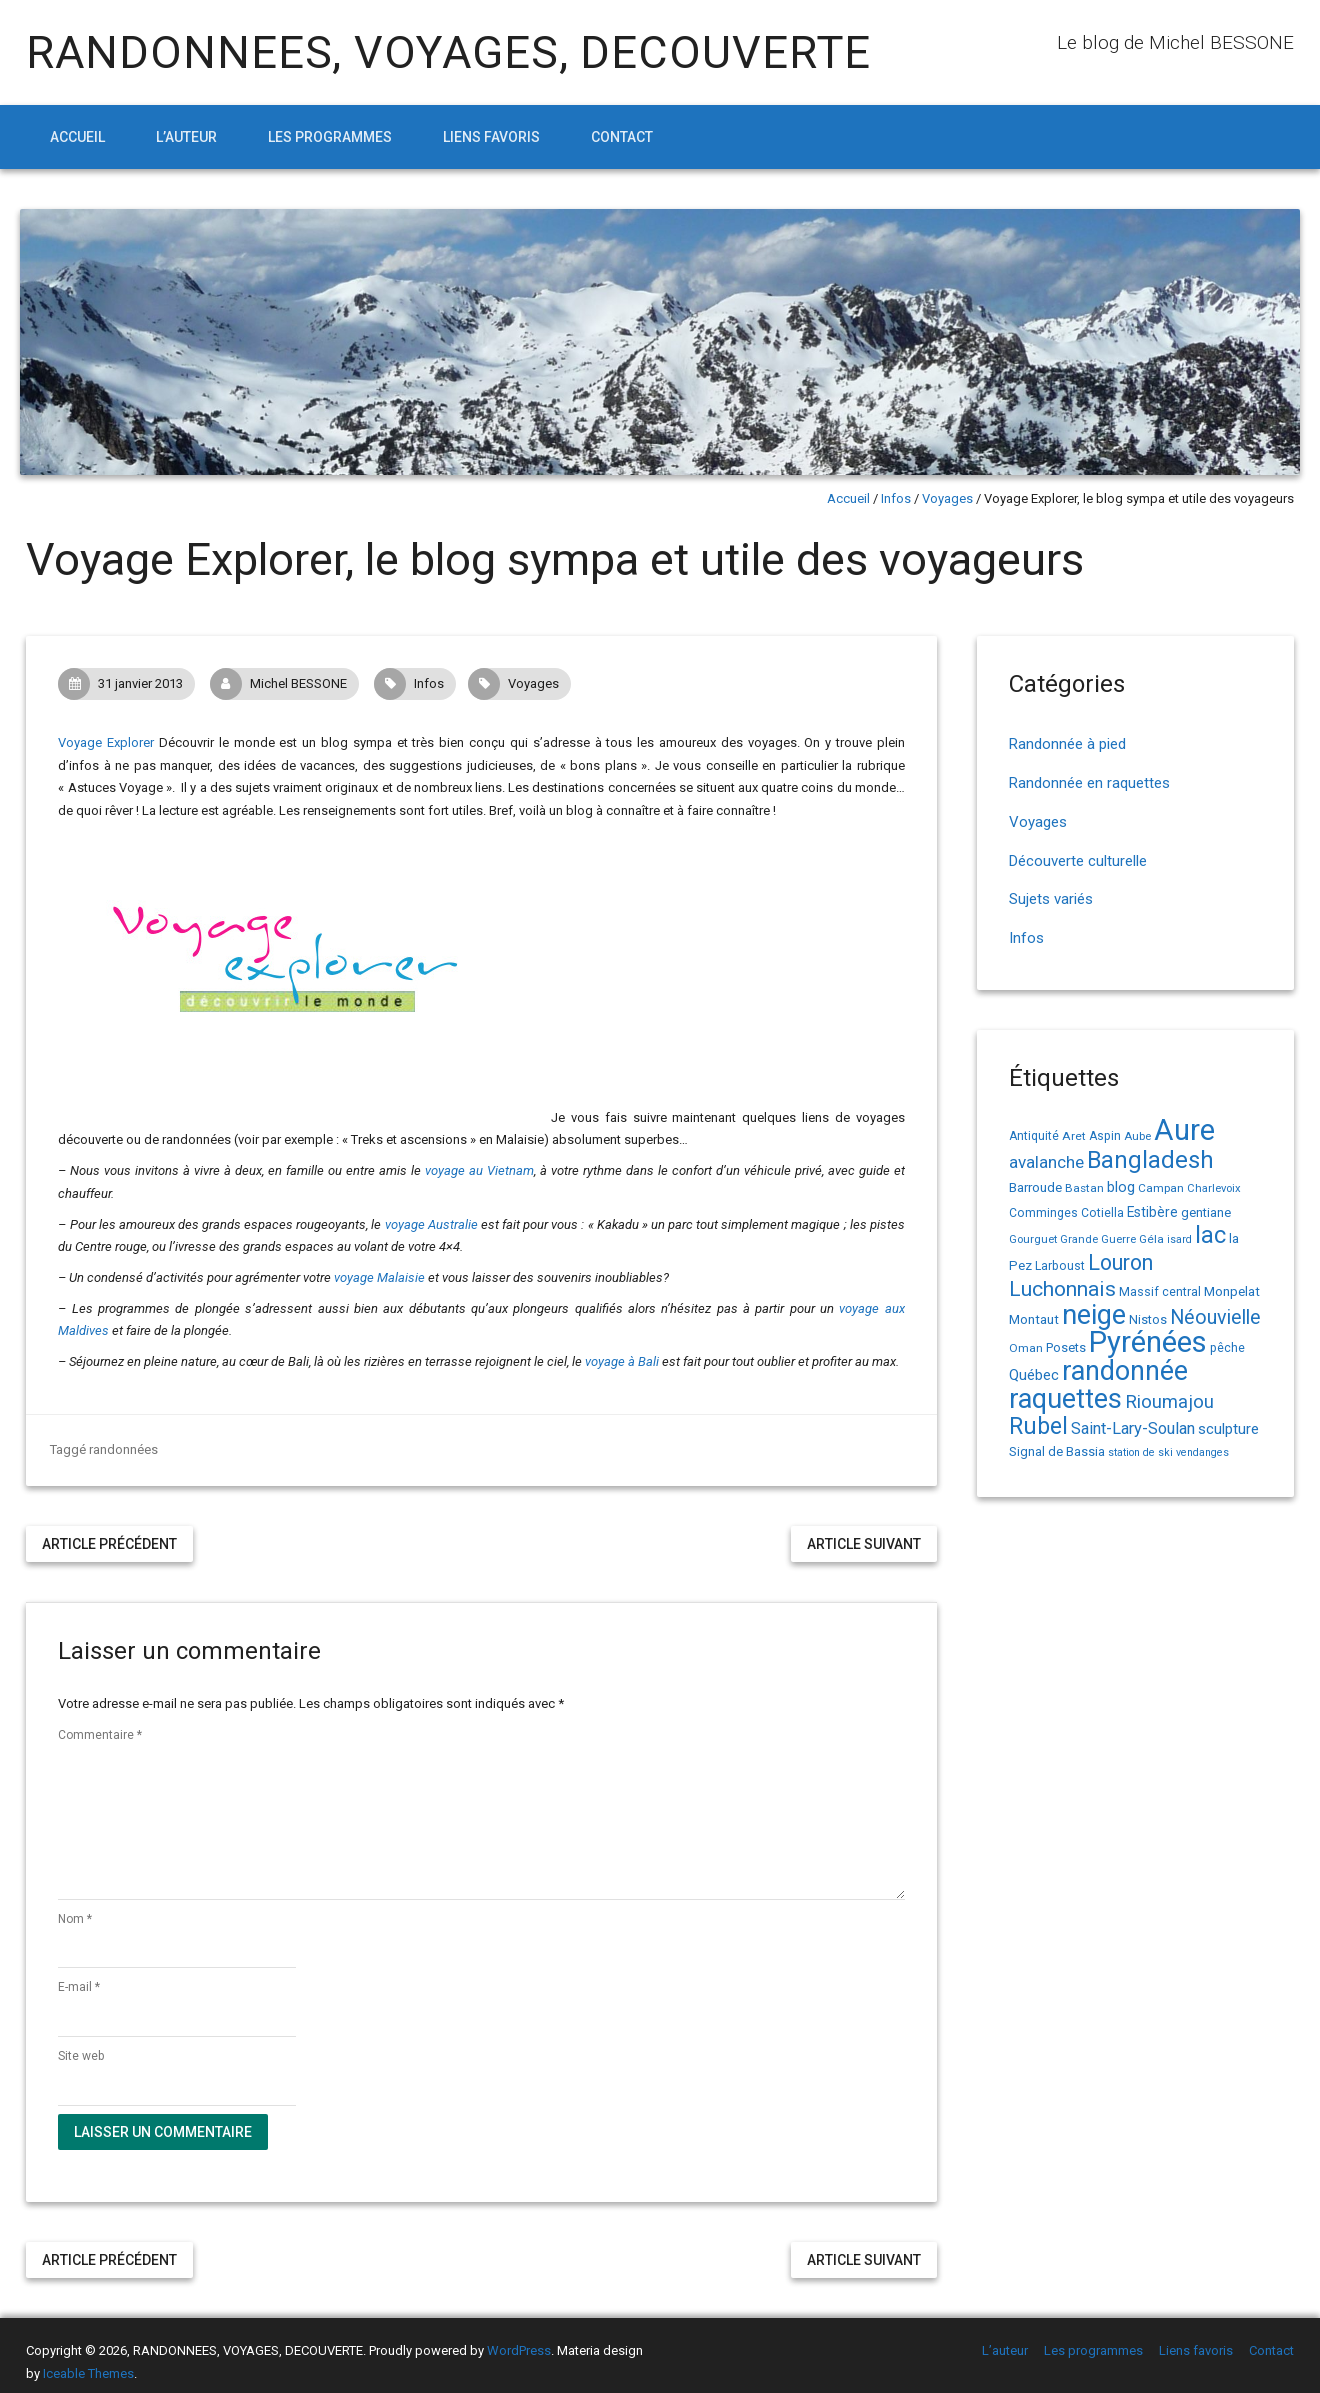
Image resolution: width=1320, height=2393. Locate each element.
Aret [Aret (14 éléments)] (1074, 1136)
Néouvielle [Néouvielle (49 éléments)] (1215, 1317)
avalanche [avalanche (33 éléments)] (1046, 1162)
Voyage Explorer (106, 742)
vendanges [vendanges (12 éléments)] (1202, 1452)
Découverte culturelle (1078, 861)
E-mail (79, 1987)
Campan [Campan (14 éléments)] (1161, 1188)
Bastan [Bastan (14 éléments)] (1084, 1188)
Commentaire (100, 1735)
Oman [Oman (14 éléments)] (1026, 1348)
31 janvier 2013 (126, 684)
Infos (896, 498)
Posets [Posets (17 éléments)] (1066, 1347)
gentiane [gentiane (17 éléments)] (1206, 1212)
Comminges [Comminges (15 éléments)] (1043, 1213)
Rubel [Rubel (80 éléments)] (1038, 1426)
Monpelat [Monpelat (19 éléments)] (1232, 1291)
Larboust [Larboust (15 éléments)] (1060, 1266)
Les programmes (330, 137)
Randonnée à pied (1067, 744)
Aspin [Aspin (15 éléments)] (1105, 1136)
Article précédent (109, 1544)
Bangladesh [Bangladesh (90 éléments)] (1150, 1160)
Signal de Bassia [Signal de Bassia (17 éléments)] (1057, 1451)
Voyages (947, 498)
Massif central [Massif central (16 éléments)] (1160, 1291)
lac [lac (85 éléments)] (1210, 1235)
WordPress (519, 2350)
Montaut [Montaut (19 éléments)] (1034, 1319)
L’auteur (186, 137)
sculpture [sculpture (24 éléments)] (1228, 1429)
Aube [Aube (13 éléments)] (1137, 1136)
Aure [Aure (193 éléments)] (1184, 1130)
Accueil (77, 137)
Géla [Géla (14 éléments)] (1151, 1239)
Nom (75, 1919)
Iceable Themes (88, 2373)
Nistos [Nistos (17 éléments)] (1148, 1319)
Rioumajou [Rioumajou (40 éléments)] (1169, 1401)
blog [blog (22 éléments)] (1121, 1187)
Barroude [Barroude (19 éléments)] (1035, 1187)
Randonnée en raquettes (1089, 783)
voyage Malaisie (379, 1277)
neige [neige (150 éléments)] (1094, 1315)
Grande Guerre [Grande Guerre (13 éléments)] (1098, 1239)
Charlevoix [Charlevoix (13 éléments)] (1214, 1188)
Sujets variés (1051, 899)
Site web (81, 2056)
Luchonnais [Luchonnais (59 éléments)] (1062, 1289)
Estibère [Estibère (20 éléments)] (1152, 1212)
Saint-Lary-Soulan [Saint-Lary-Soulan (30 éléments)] (1133, 1428)
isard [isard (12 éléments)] (1179, 1239)
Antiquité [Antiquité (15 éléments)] (1034, 1136)
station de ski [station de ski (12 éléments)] (1140, 1452)
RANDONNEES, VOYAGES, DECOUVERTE (448, 52)
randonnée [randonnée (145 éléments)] (1125, 1371)
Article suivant (864, 1544)
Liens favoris (491, 137)
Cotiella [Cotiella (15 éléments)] (1102, 1213)
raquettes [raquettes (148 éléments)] (1065, 1399)
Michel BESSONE (284, 684)
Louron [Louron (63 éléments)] (1120, 1262)
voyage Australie (431, 1224)
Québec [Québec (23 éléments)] (1034, 1375)
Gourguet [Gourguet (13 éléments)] (1033, 1239)
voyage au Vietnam (479, 1170)
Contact (622, 137)
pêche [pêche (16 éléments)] (1227, 1347)
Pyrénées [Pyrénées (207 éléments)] (1148, 1342)
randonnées (123, 1449)
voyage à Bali (622, 1361)
